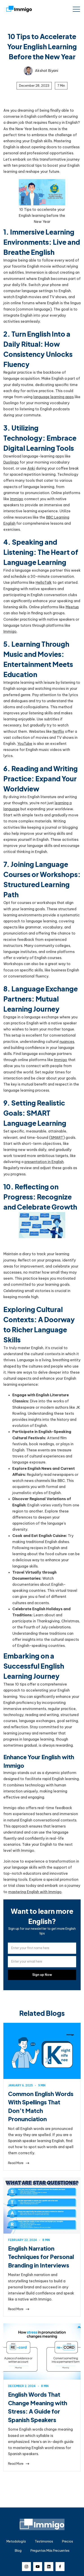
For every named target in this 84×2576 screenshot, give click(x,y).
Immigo (16, 499)
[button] (76, 9)
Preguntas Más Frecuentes (49, 2551)
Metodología (16, 2541)
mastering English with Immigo (35, 1892)
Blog (18, 2551)
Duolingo (11, 462)
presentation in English (44, 1161)
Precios (67, 2541)
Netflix (58, 731)
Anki (31, 468)
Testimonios (44, 2541)
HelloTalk (44, 582)
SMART (57, 1137)
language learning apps (53, 397)
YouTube (24, 743)
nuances (67, 1041)
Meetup (72, 607)
